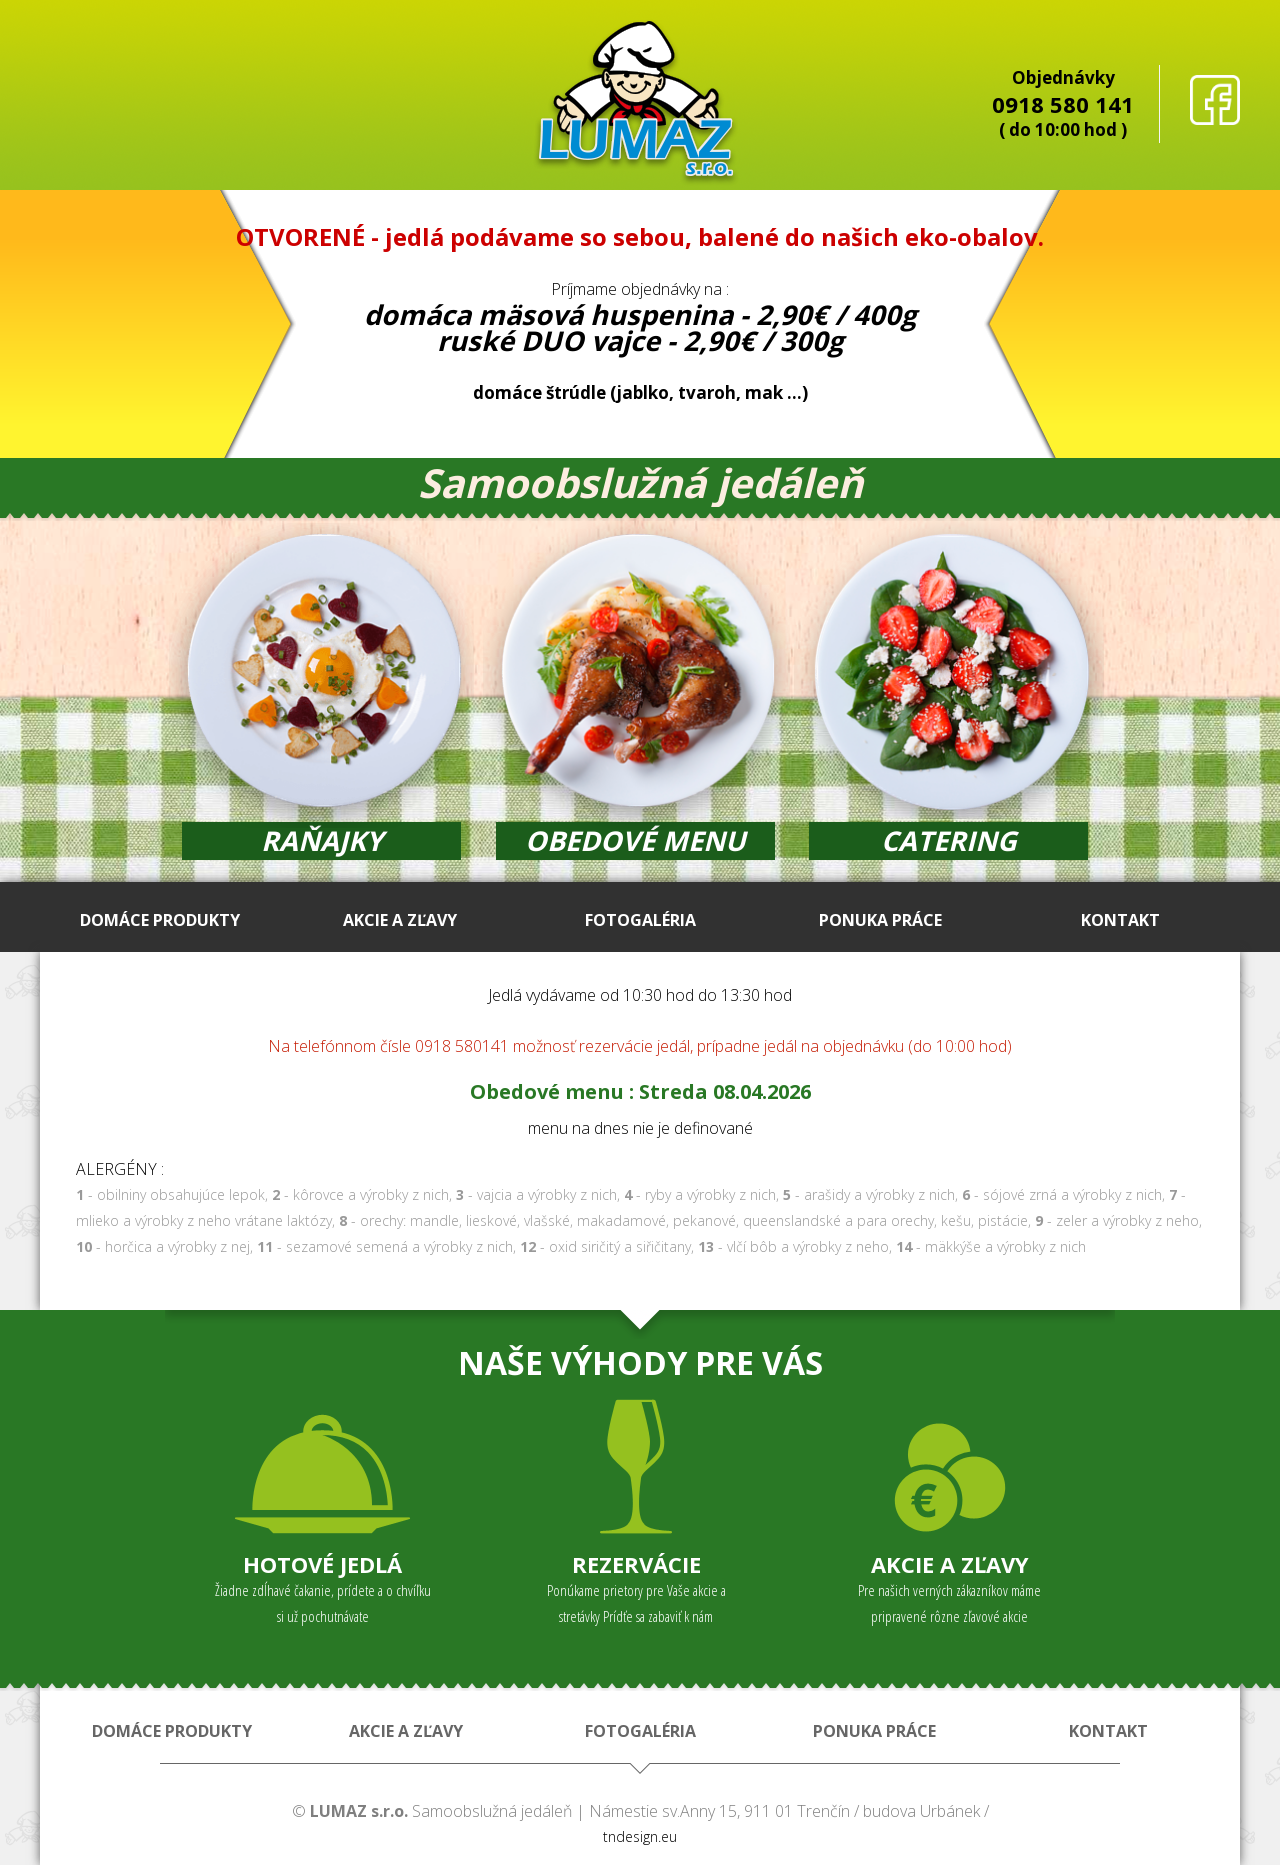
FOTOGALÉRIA (640, 920)
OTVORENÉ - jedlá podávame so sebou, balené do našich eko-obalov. (640, 236)
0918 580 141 (1063, 104)
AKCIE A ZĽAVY (400, 920)
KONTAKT (1120, 920)
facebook (1215, 100)
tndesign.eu (640, 1836)
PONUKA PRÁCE (880, 920)
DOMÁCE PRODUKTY (160, 920)
